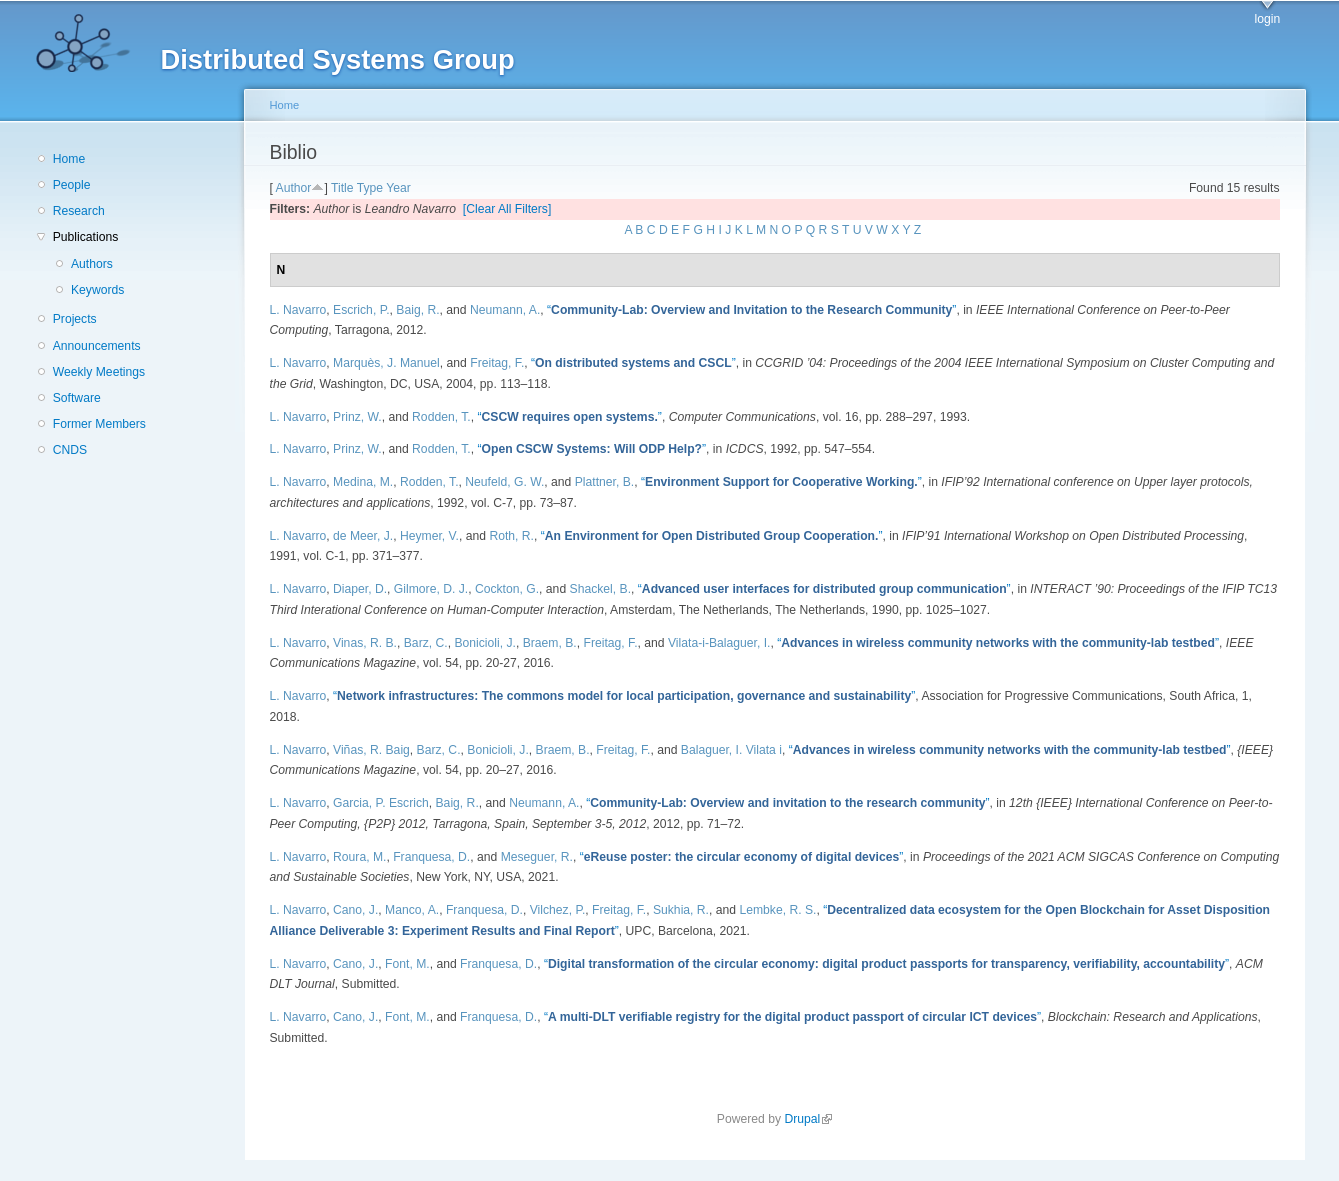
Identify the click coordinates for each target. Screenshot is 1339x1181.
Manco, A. (412, 910)
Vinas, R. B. (365, 643)
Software (77, 398)
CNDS (70, 450)
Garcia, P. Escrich (381, 803)
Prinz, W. (357, 417)
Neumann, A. (505, 310)
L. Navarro (298, 310)
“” (751, 310)
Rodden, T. (441, 417)
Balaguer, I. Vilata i (731, 750)
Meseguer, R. (537, 857)
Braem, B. (550, 643)
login (1268, 19)
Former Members (99, 424)
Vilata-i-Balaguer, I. (719, 643)
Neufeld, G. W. (504, 482)
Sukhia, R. (681, 910)
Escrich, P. (361, 310)
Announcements (97, 346)
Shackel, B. (601, 589)
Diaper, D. (360, 589)
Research (79, 211)
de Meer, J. (363, 536)
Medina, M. (363, 482)
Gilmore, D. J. (431, 589)
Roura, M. (359, 857)
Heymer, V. (429, 536)
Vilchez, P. (558, 910)
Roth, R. (511, 536)
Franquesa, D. (431, 857)
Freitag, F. (497, 363)
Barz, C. (426, 643)
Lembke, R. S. (777, 910)
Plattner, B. (604, 482)
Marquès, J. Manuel (386, 363)
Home (69, 159)
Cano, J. (355, 910)
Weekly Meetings (99, 372)
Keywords (97, 290)
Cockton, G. (507, 589)
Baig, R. (417, 310)
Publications (86, 237)
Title (342, 188)
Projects (75, 319)
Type (370, 188)
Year (398, 188)
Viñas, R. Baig (371, 750)
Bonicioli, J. (484, 643)
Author (294, 188)
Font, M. (407, 964)
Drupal (808, 1119)
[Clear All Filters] (507, 209)
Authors (92, 264)
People (72, 185)
